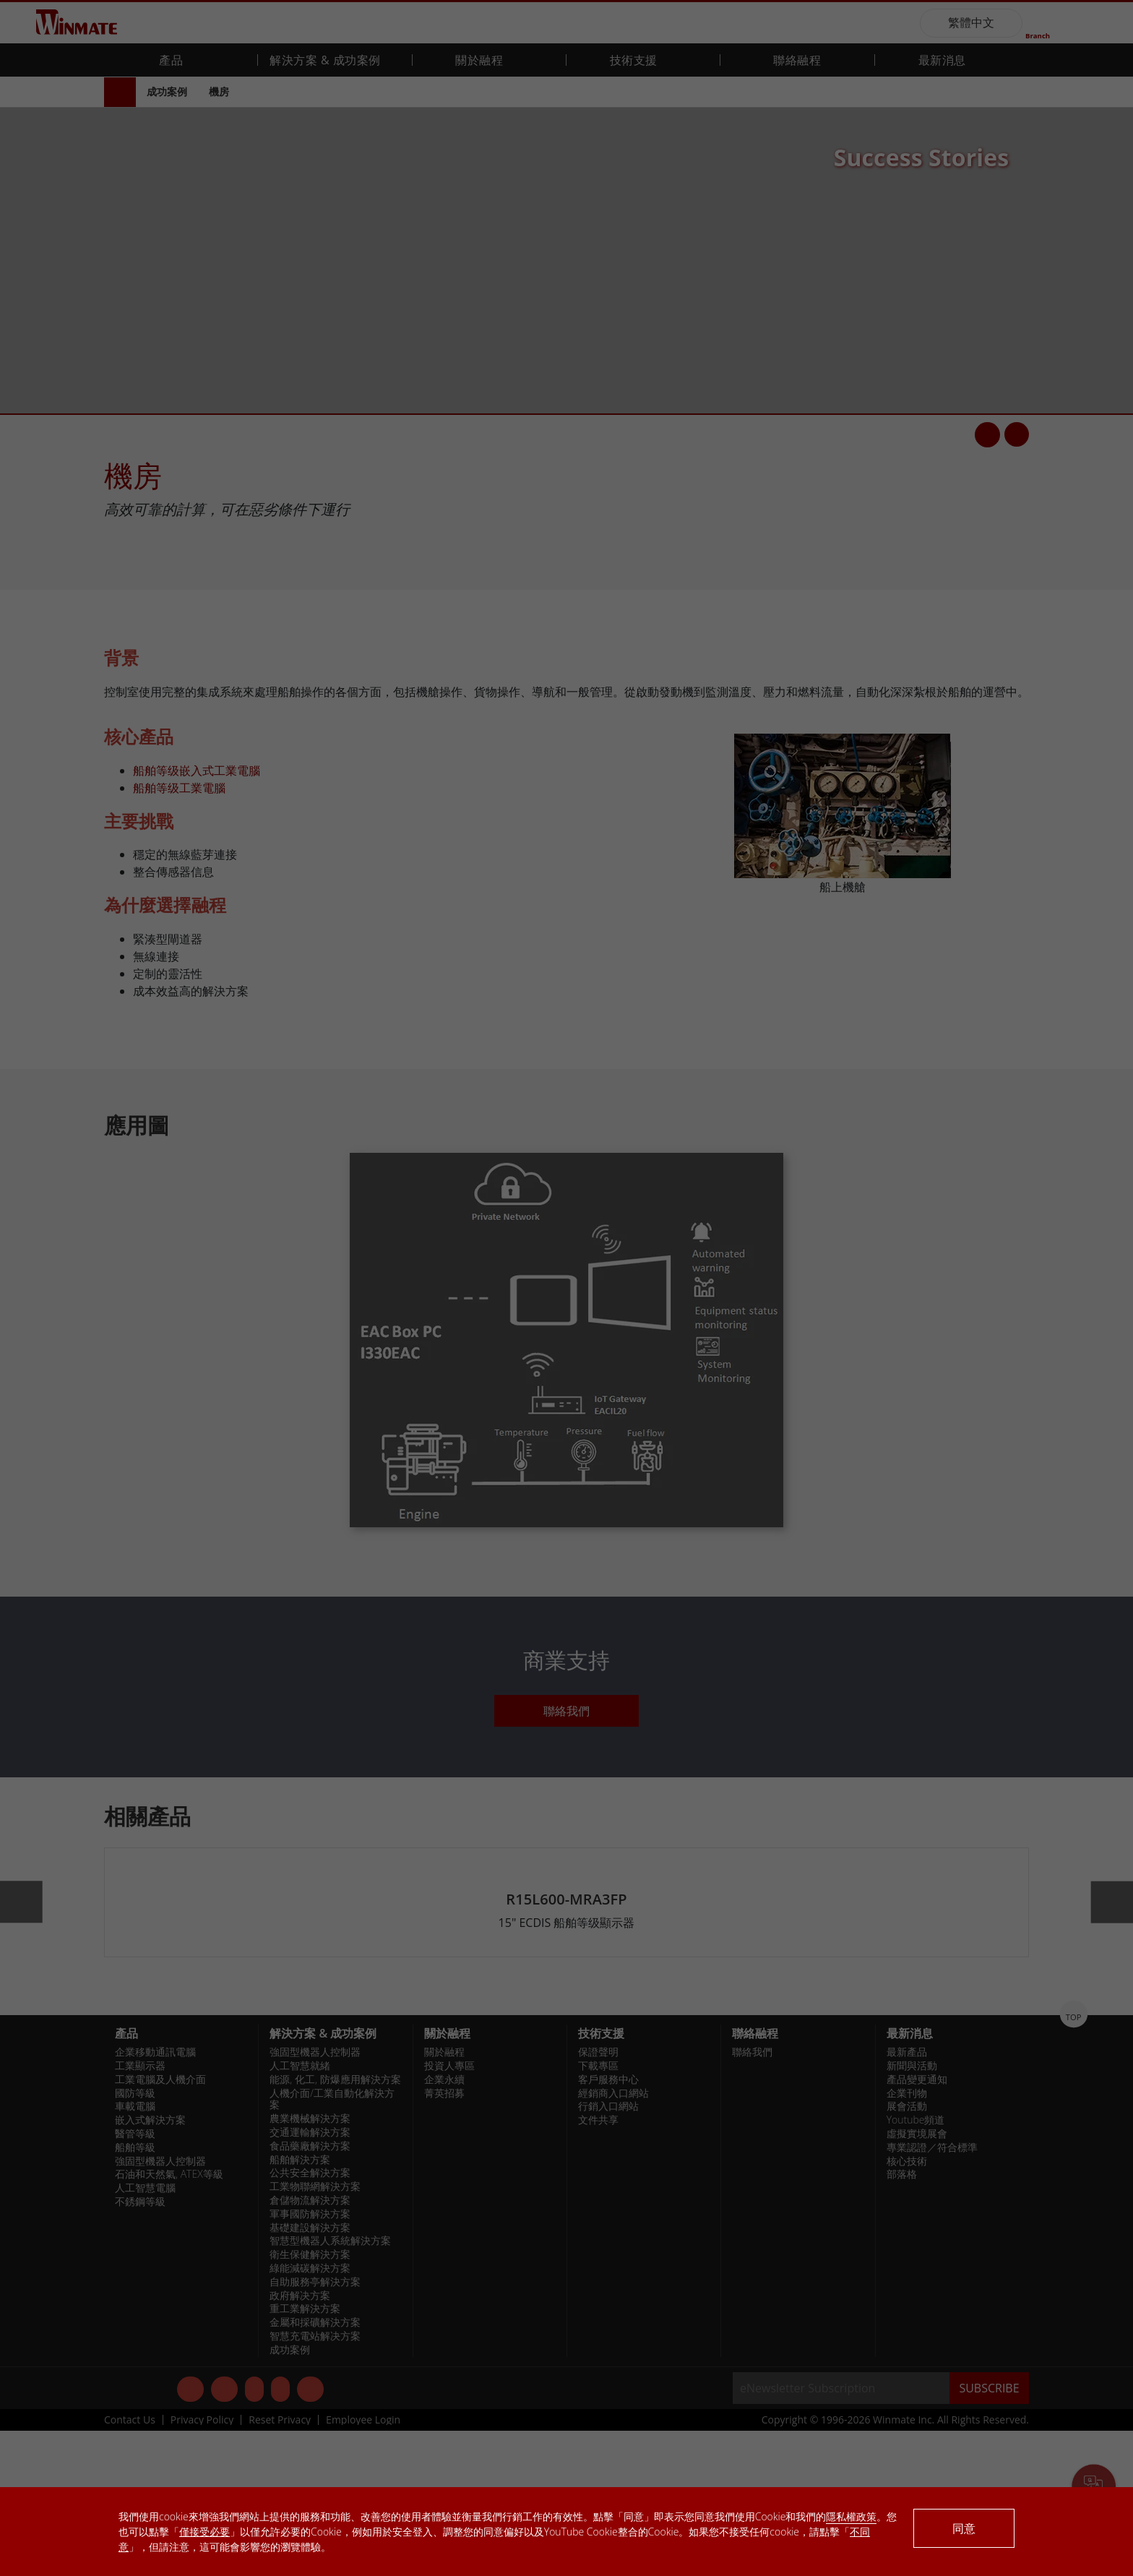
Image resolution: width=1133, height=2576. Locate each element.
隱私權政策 (851, 2516)
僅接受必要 (204, 2531)
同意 (963, 2528)
